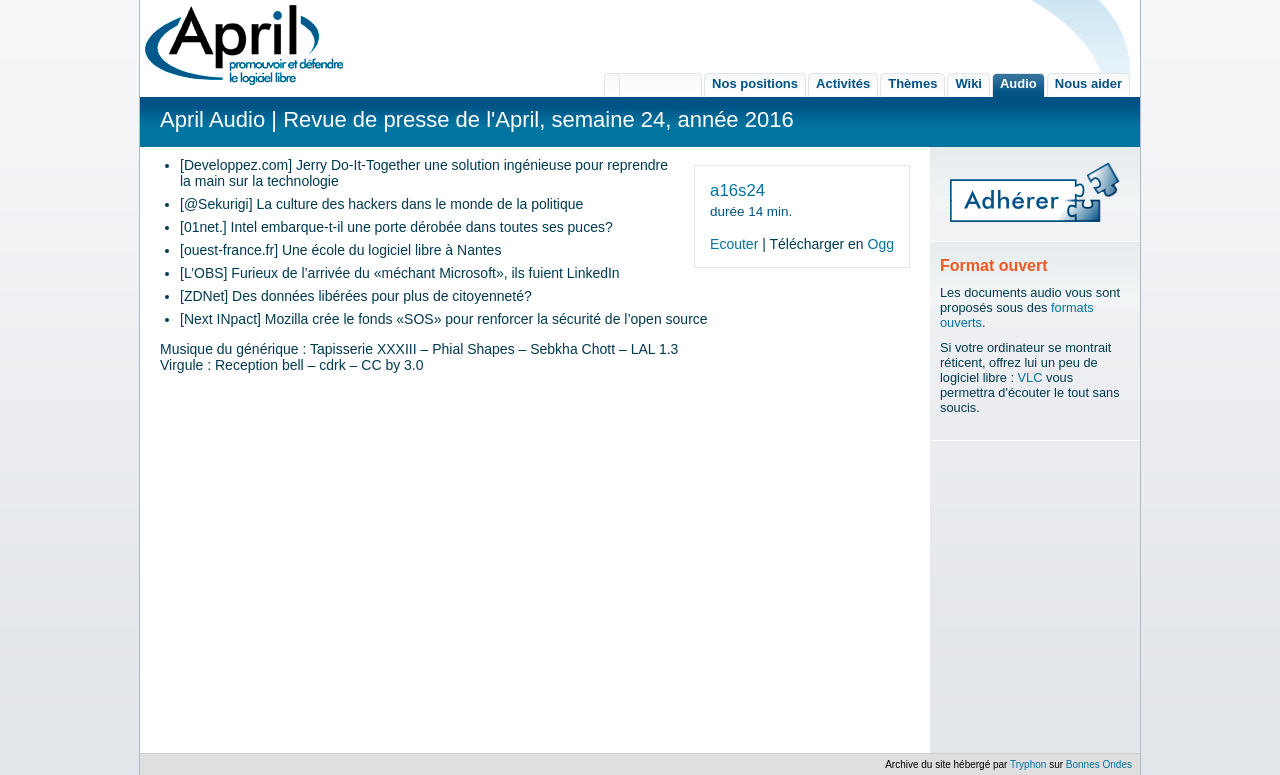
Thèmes (912, 83)
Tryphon (1028, 764)
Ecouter (734, 244)
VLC (1030, 377)
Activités (843, 83)
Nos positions (755, 83)
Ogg (881, 244)
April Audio (212, 119)
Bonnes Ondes (1099, 764)
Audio (1018, 83)
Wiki (968, 83)
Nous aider (1088, 83)
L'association (653, 85)
